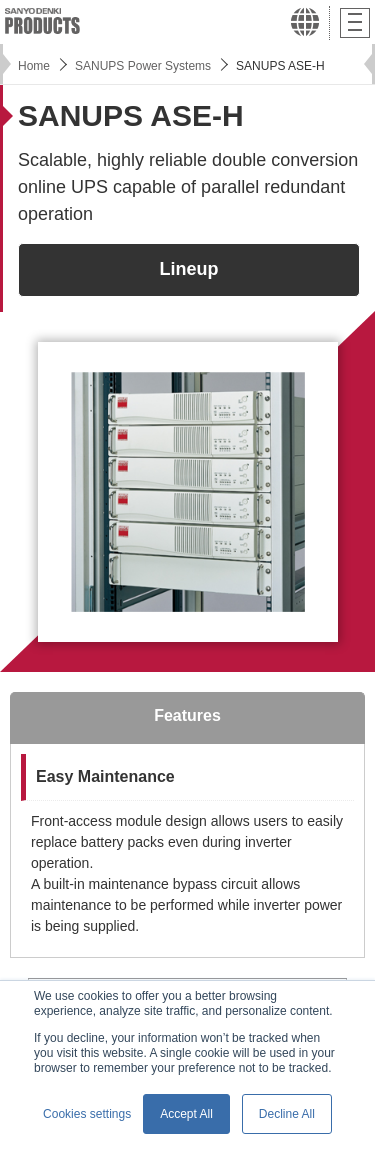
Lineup (189, 269)
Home (34, 66)
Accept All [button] (186, 1114)
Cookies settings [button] (87, 1114)
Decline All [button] (287, 1114)
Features (187, 715)
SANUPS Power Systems (143, 66)
